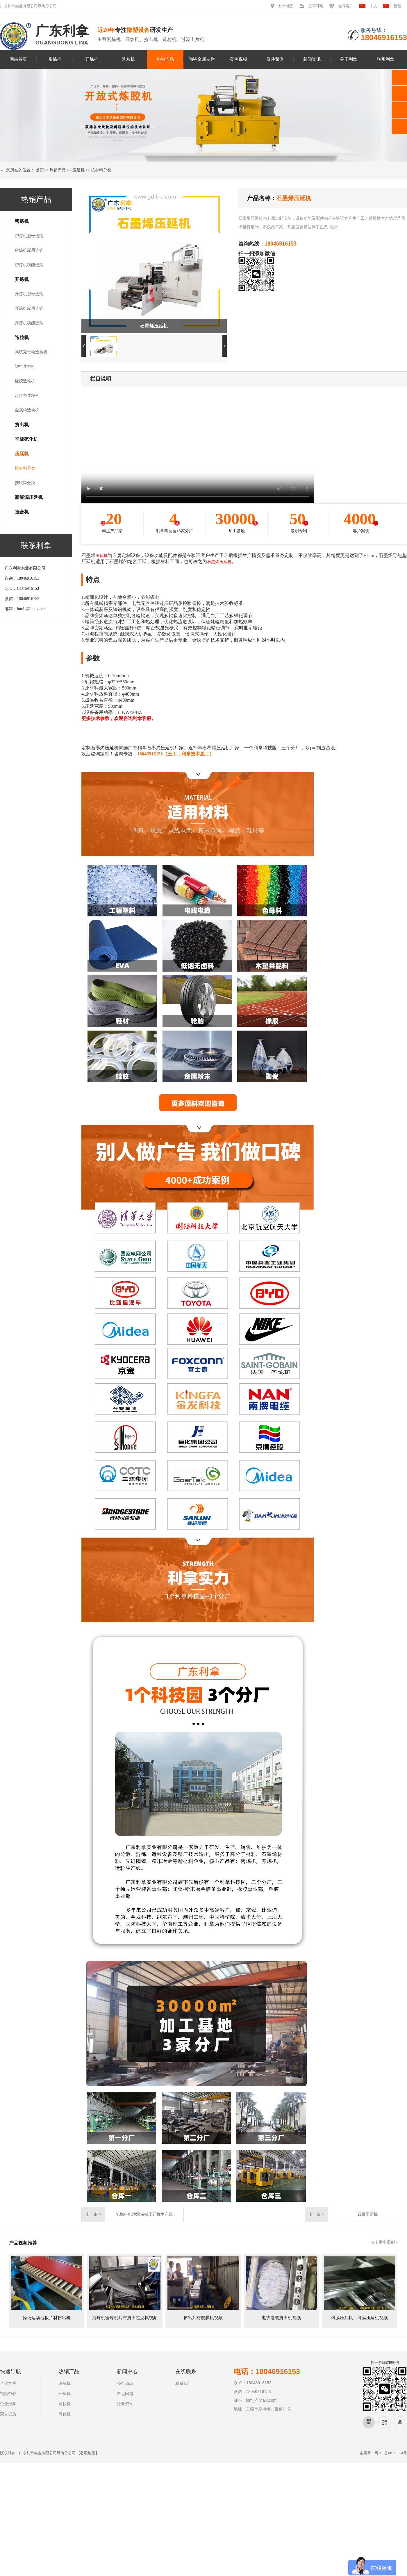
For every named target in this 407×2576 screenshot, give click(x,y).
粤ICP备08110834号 (391, 2453)
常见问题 (125, 2394)
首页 (40, 170)
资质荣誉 (275, 59)
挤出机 (22, 424)
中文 (373, 6)
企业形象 (8, 2404)
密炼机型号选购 (29, 236)
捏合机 (22, 511)
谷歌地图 (87, 2453)
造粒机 (128, 59)
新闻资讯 (312, 59)
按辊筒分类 (25, 483)
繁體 (397, 6)
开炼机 (91, 59)
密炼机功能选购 (29, 265)
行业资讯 (125, 2404)
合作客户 (346, 6)
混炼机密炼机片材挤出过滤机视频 (125, 2317)
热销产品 (165, 59)
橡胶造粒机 (25, 381)
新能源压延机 (29, 497)
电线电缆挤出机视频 (281, 2317)
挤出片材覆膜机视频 (203, 2317)
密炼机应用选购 (29, 250)
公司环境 (316, 6)
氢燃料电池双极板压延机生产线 (144, 2214)
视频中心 (8, 2394)
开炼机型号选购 (29, 294)
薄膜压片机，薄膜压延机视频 (359, 2317)
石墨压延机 (367, 2214)
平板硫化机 (26, 439)
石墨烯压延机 (219, 562)
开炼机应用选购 (29, 308)
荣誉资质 (8, 2414)
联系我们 (183, 2383)
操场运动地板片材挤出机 (47, 2317)
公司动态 (125, 2383)
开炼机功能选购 (29, 323)
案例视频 (238, 59)
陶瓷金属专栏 (202, 59)
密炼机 (54, 59)
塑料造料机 (25, 366)
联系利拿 (385, 59)
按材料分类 (101, 170)
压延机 (78, 170)
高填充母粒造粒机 (31, 352)
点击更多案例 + (384, 2242)
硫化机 (64, 2414)
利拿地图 (286, 6)
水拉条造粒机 (27, 395)
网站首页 (18, 59)
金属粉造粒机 (27, 410)
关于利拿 (348, 59)
